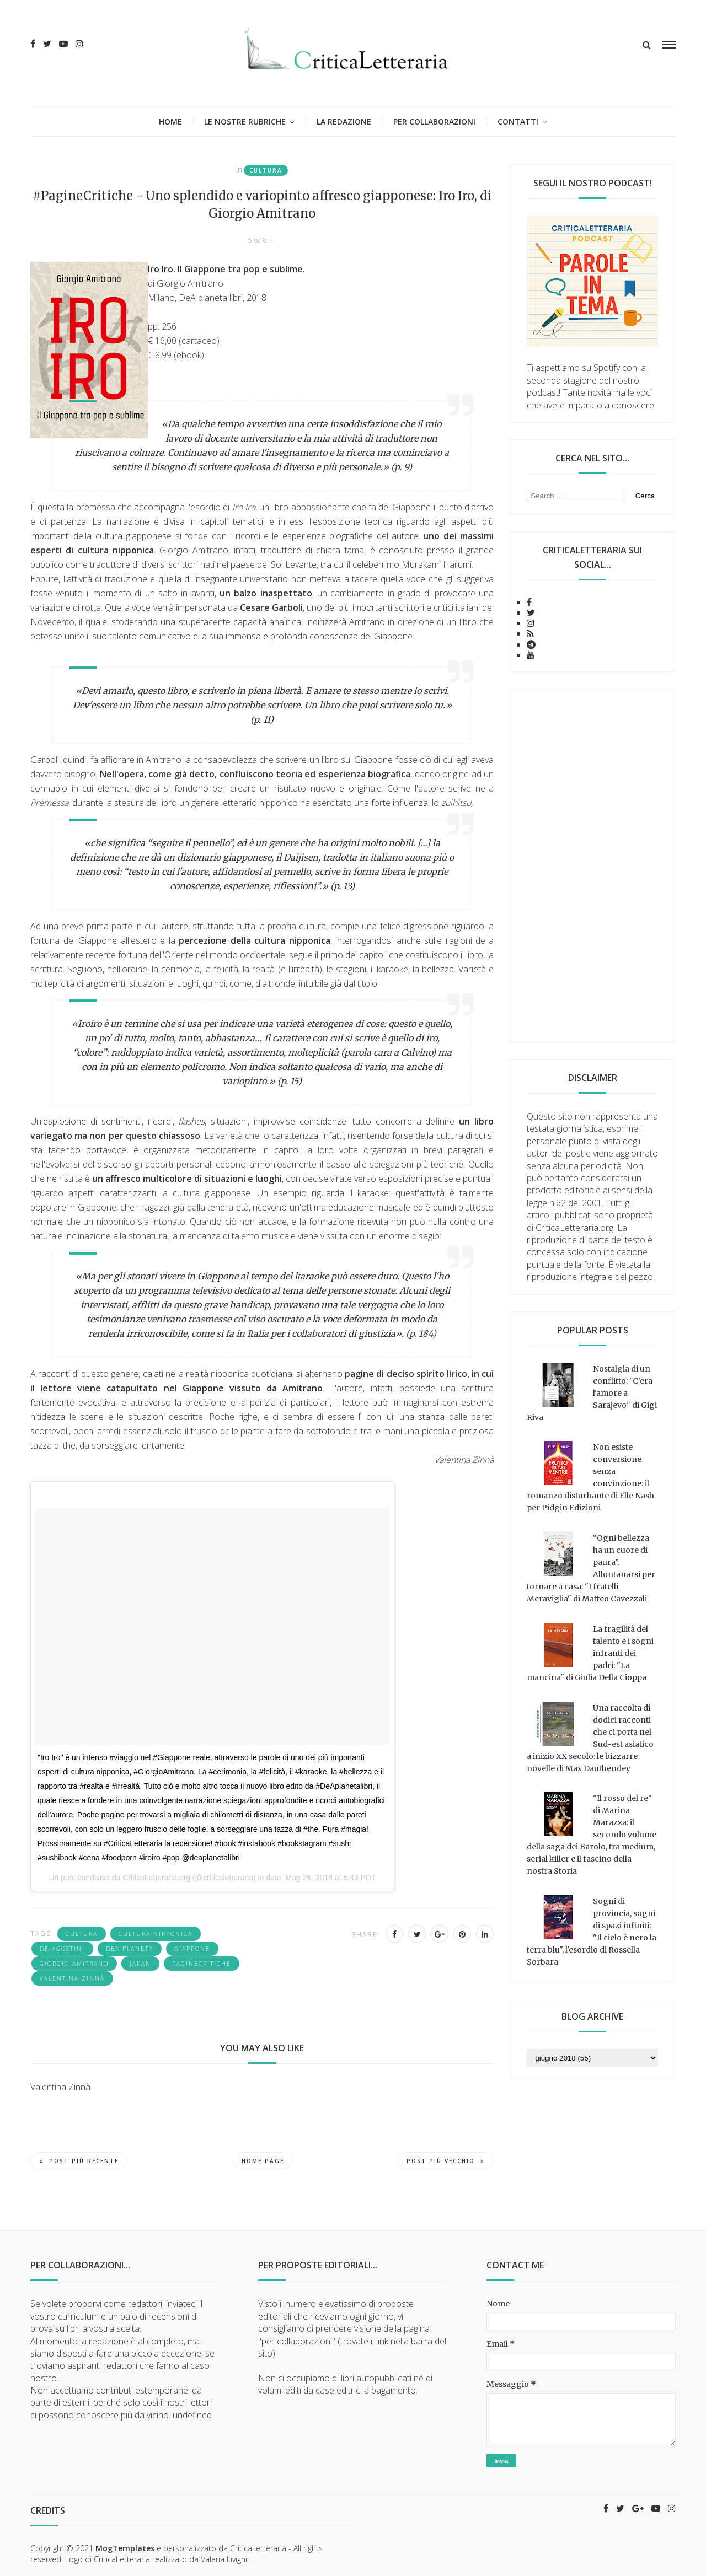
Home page (263, 2161)
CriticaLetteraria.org (156, 1877)
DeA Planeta (129, 1949)
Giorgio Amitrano (74, 1963)
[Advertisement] (592, 865)
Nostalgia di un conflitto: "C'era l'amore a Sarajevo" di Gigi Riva (592, 1393)
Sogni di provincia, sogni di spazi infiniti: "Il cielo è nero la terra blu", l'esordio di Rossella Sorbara (591, 1931)
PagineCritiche (201, 1963)
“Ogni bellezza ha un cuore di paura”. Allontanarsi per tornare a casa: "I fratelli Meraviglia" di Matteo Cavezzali (591, 1568)
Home (170, 121)
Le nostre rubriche (245, 121)
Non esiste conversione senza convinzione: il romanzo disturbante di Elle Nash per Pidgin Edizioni (590, 1477)
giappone (192, 1949)
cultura (265, 170)
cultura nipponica (155, 1934)
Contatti (518, 121)
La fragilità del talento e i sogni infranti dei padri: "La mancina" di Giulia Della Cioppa (590, 1653)
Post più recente (79, 2161)
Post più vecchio (446, 2161)
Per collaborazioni (434, 121)
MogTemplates (124, 2548)
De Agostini (62, 1949)
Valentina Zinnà (72, 1978)
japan (140, 1963)
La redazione (344, 121)
